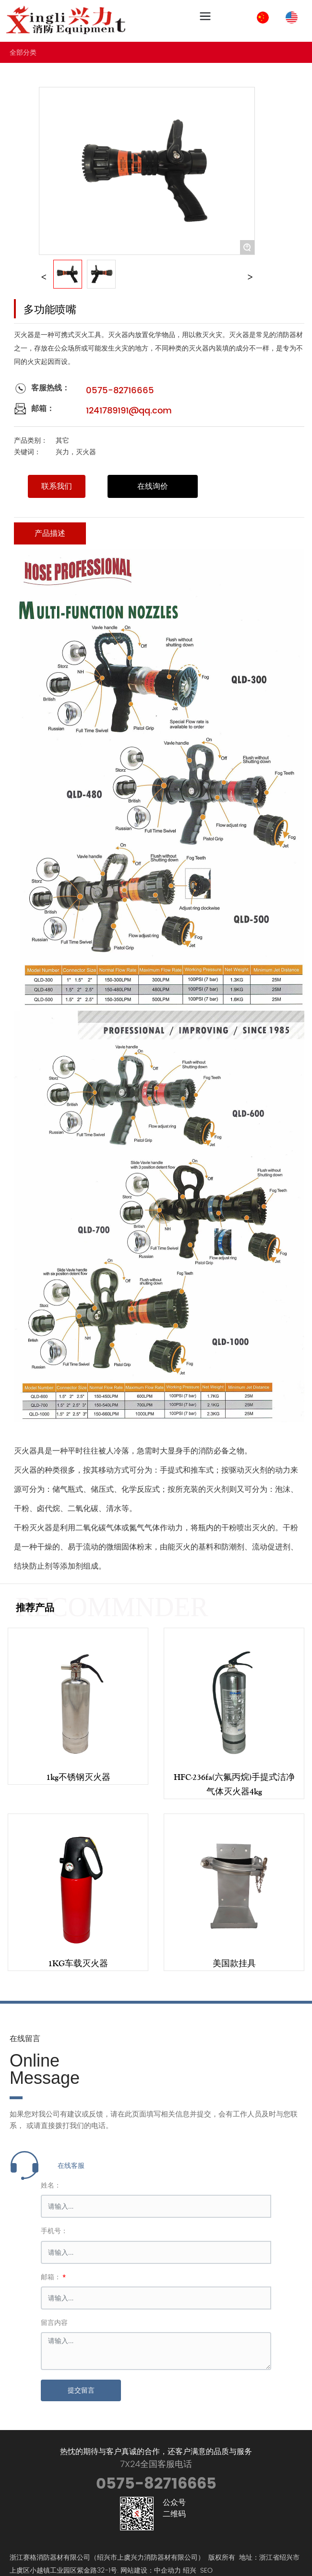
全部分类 (23, 52)
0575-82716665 (120, 391)
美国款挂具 (234, 1963)
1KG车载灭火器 (78, 1963)
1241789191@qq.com (129, 411)
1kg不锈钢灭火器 (78, 1777)
